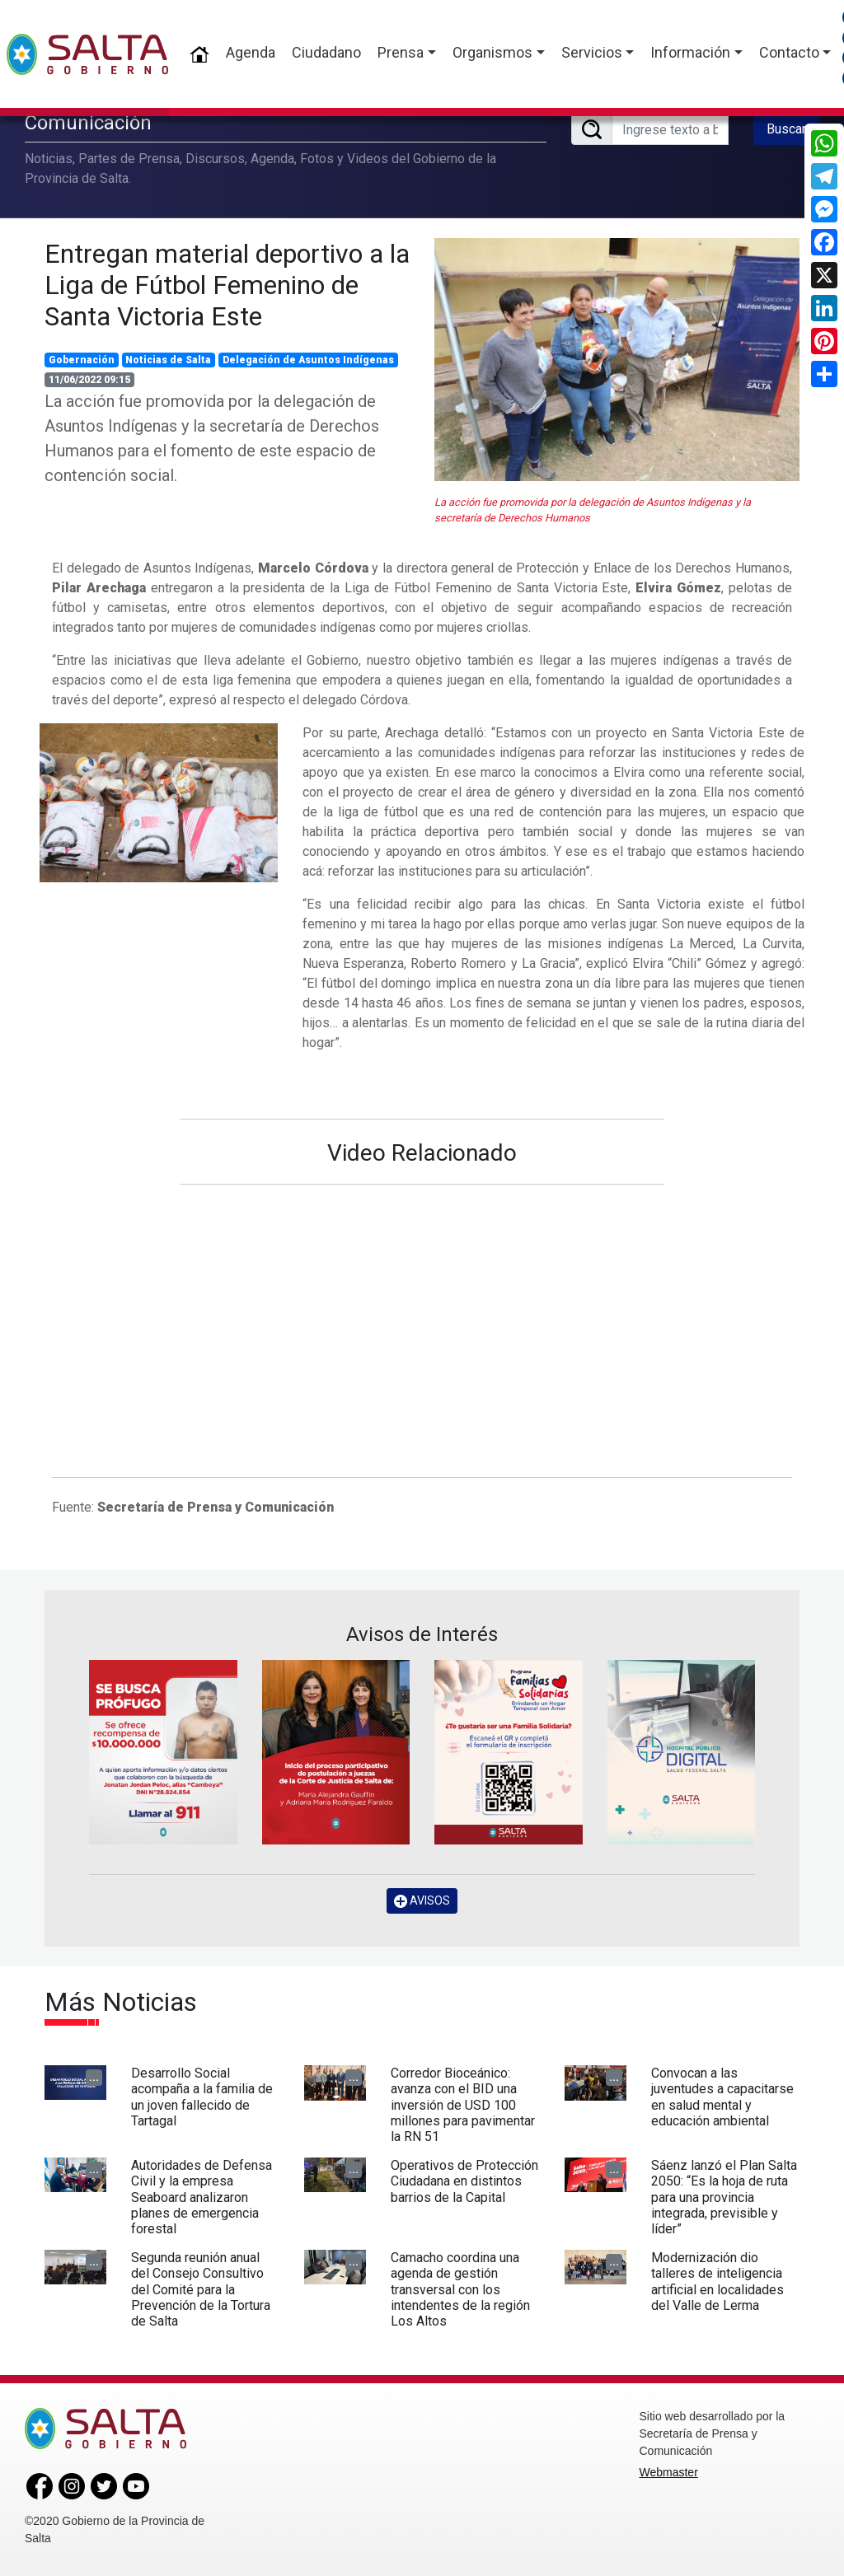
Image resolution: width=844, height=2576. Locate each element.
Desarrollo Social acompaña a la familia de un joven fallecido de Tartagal (202, 2097)
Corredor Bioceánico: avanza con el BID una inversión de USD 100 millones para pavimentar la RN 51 (463, 2104)
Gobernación (82, 360)
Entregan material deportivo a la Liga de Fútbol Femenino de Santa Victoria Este (227, 285)
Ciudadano (326, 52)
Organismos (492, 52)
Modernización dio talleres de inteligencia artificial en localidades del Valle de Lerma (717, 2281)
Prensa (400, 52)
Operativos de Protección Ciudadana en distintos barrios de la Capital (464, 2181)
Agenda (250, 52)
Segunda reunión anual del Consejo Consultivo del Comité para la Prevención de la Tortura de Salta (200, 2289)
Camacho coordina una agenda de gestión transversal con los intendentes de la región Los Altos (460, 2289)
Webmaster (669, 2472)
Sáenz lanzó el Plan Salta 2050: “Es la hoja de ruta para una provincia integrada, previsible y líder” (724, 2197)
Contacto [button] (789, 52)
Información (690, 52)
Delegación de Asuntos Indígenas (308, 360)
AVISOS (422, 1901)
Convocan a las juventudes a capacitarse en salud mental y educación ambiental (722, 2097)
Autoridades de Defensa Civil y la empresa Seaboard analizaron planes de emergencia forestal (201, 2197)
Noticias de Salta (168, 360)
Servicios (591, 52)
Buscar (786, 129)
